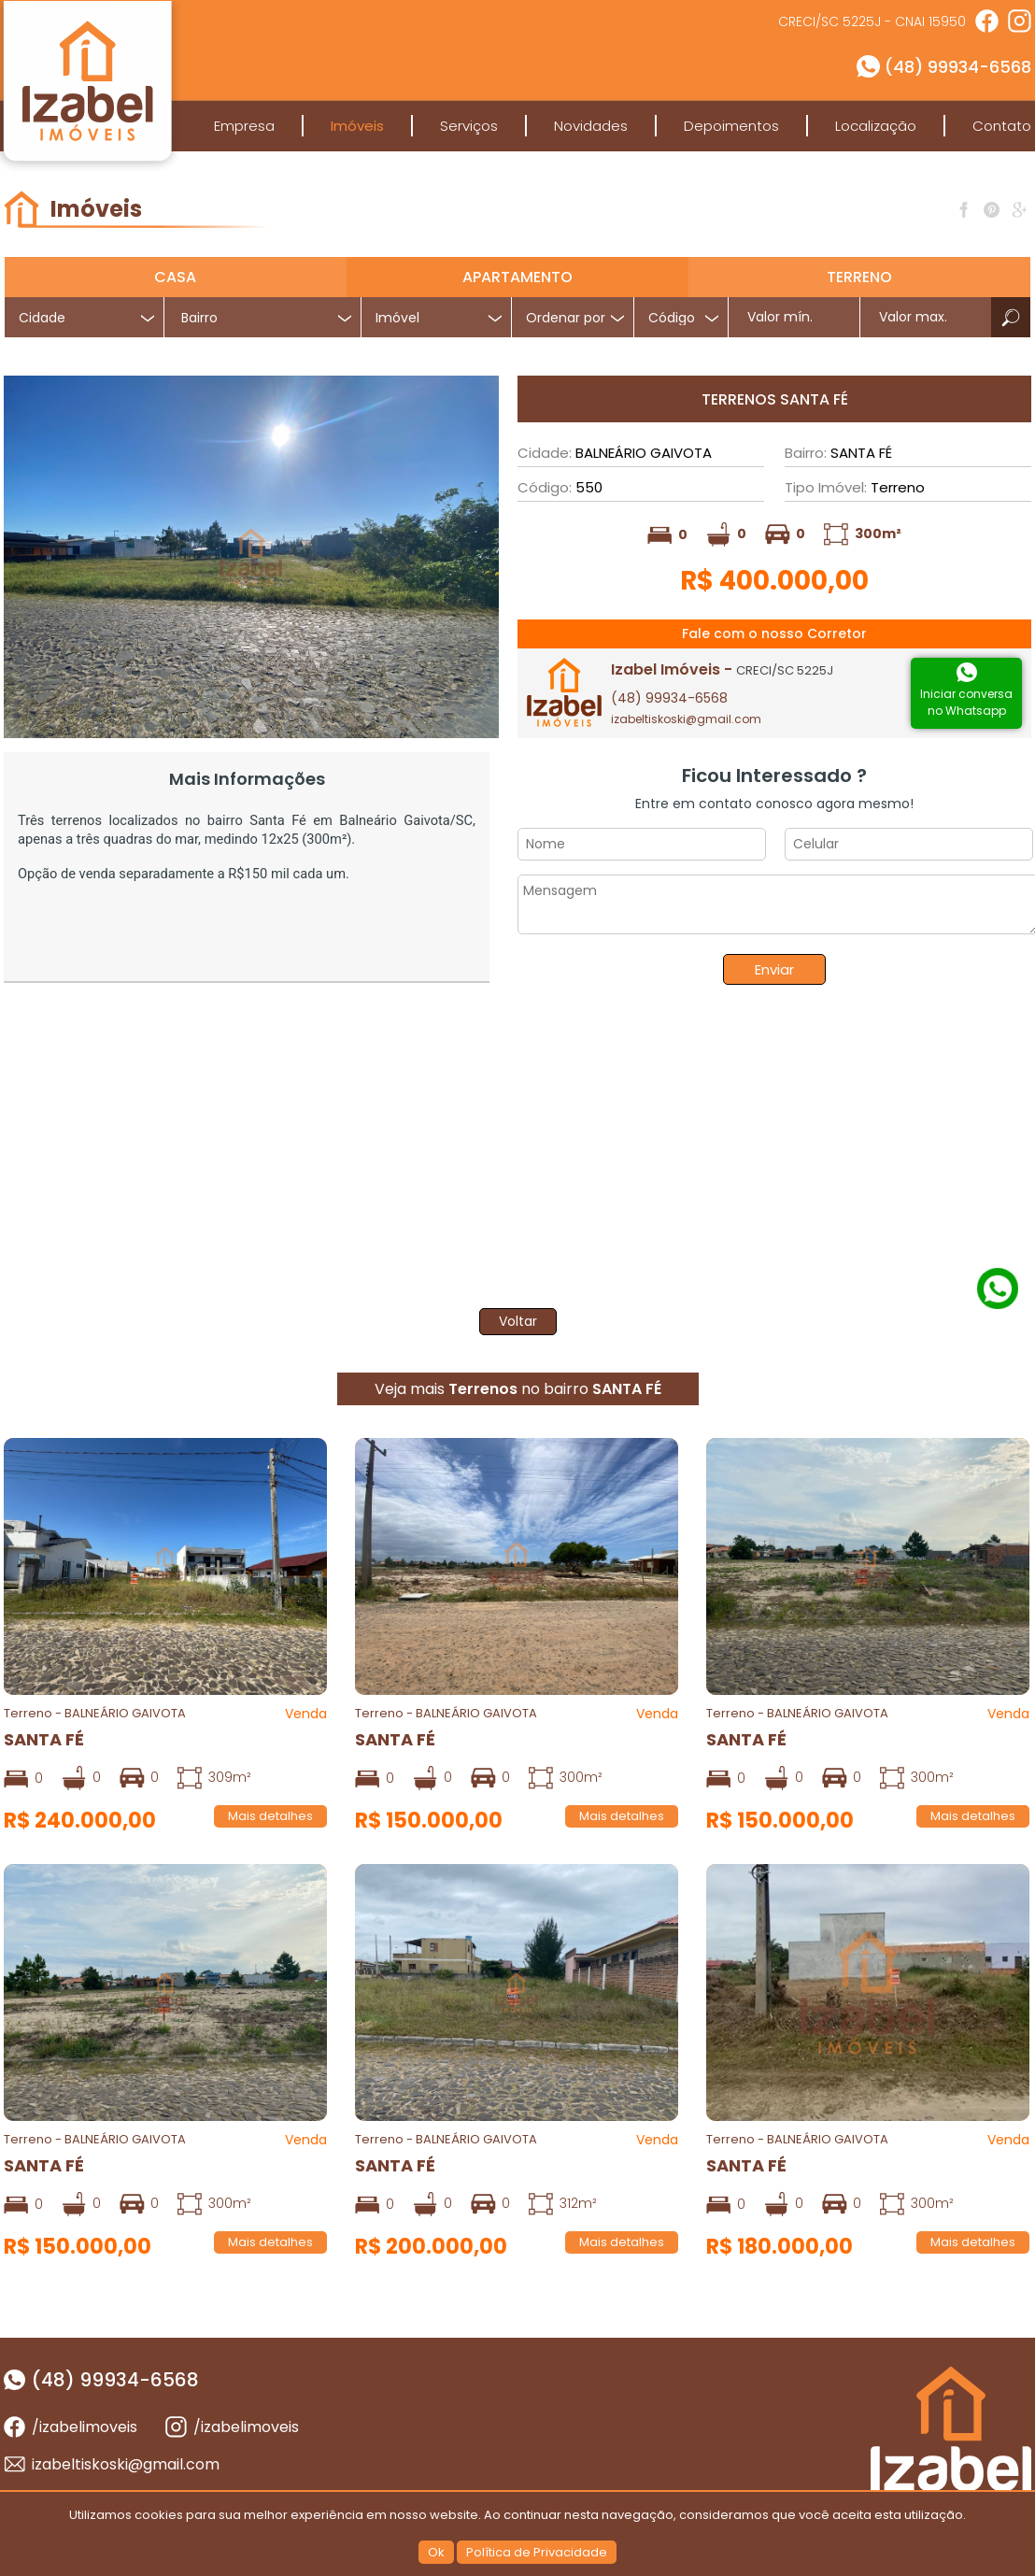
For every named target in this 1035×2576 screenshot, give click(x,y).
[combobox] (262, 317)
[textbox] (270, 318)
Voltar (518, 1321)
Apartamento (517, 277)
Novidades (591, 125)
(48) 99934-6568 (958, 66)
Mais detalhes (270, 1816)
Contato (1001, 125)
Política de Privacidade (536, 2552)
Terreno (859, 277)
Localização (875, 125)
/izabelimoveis (84, 2427)
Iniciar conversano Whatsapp (966, 702)
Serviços (469, 125)
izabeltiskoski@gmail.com (686, 719)
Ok (436, 2552)
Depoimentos (731, 125)
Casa (175, 277)
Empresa (244, 125)
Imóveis (357, 125)
